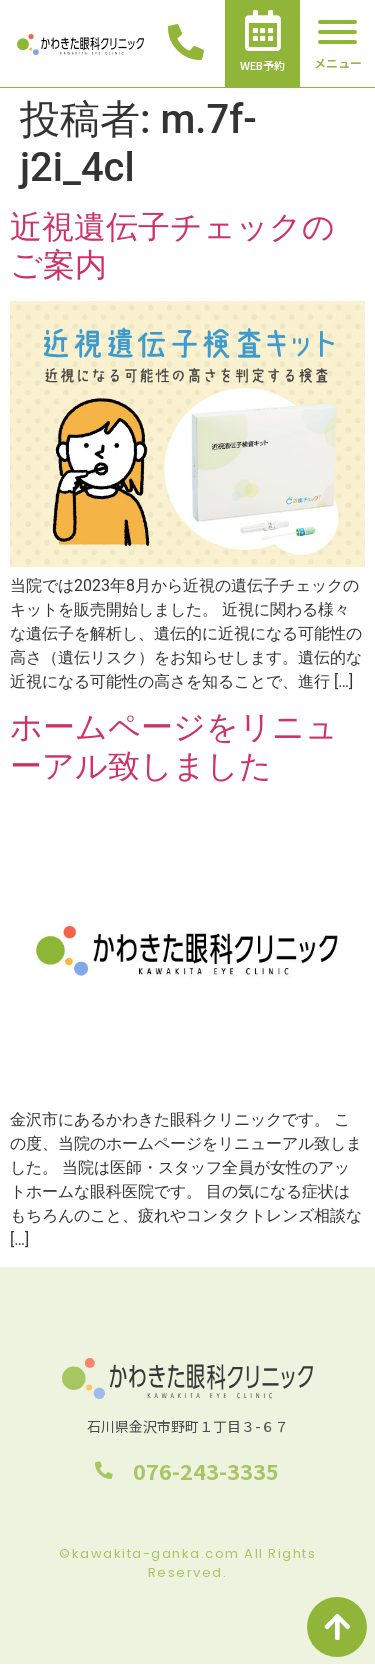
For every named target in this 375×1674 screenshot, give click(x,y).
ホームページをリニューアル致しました (174, 746)
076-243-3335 (207, 1470)
